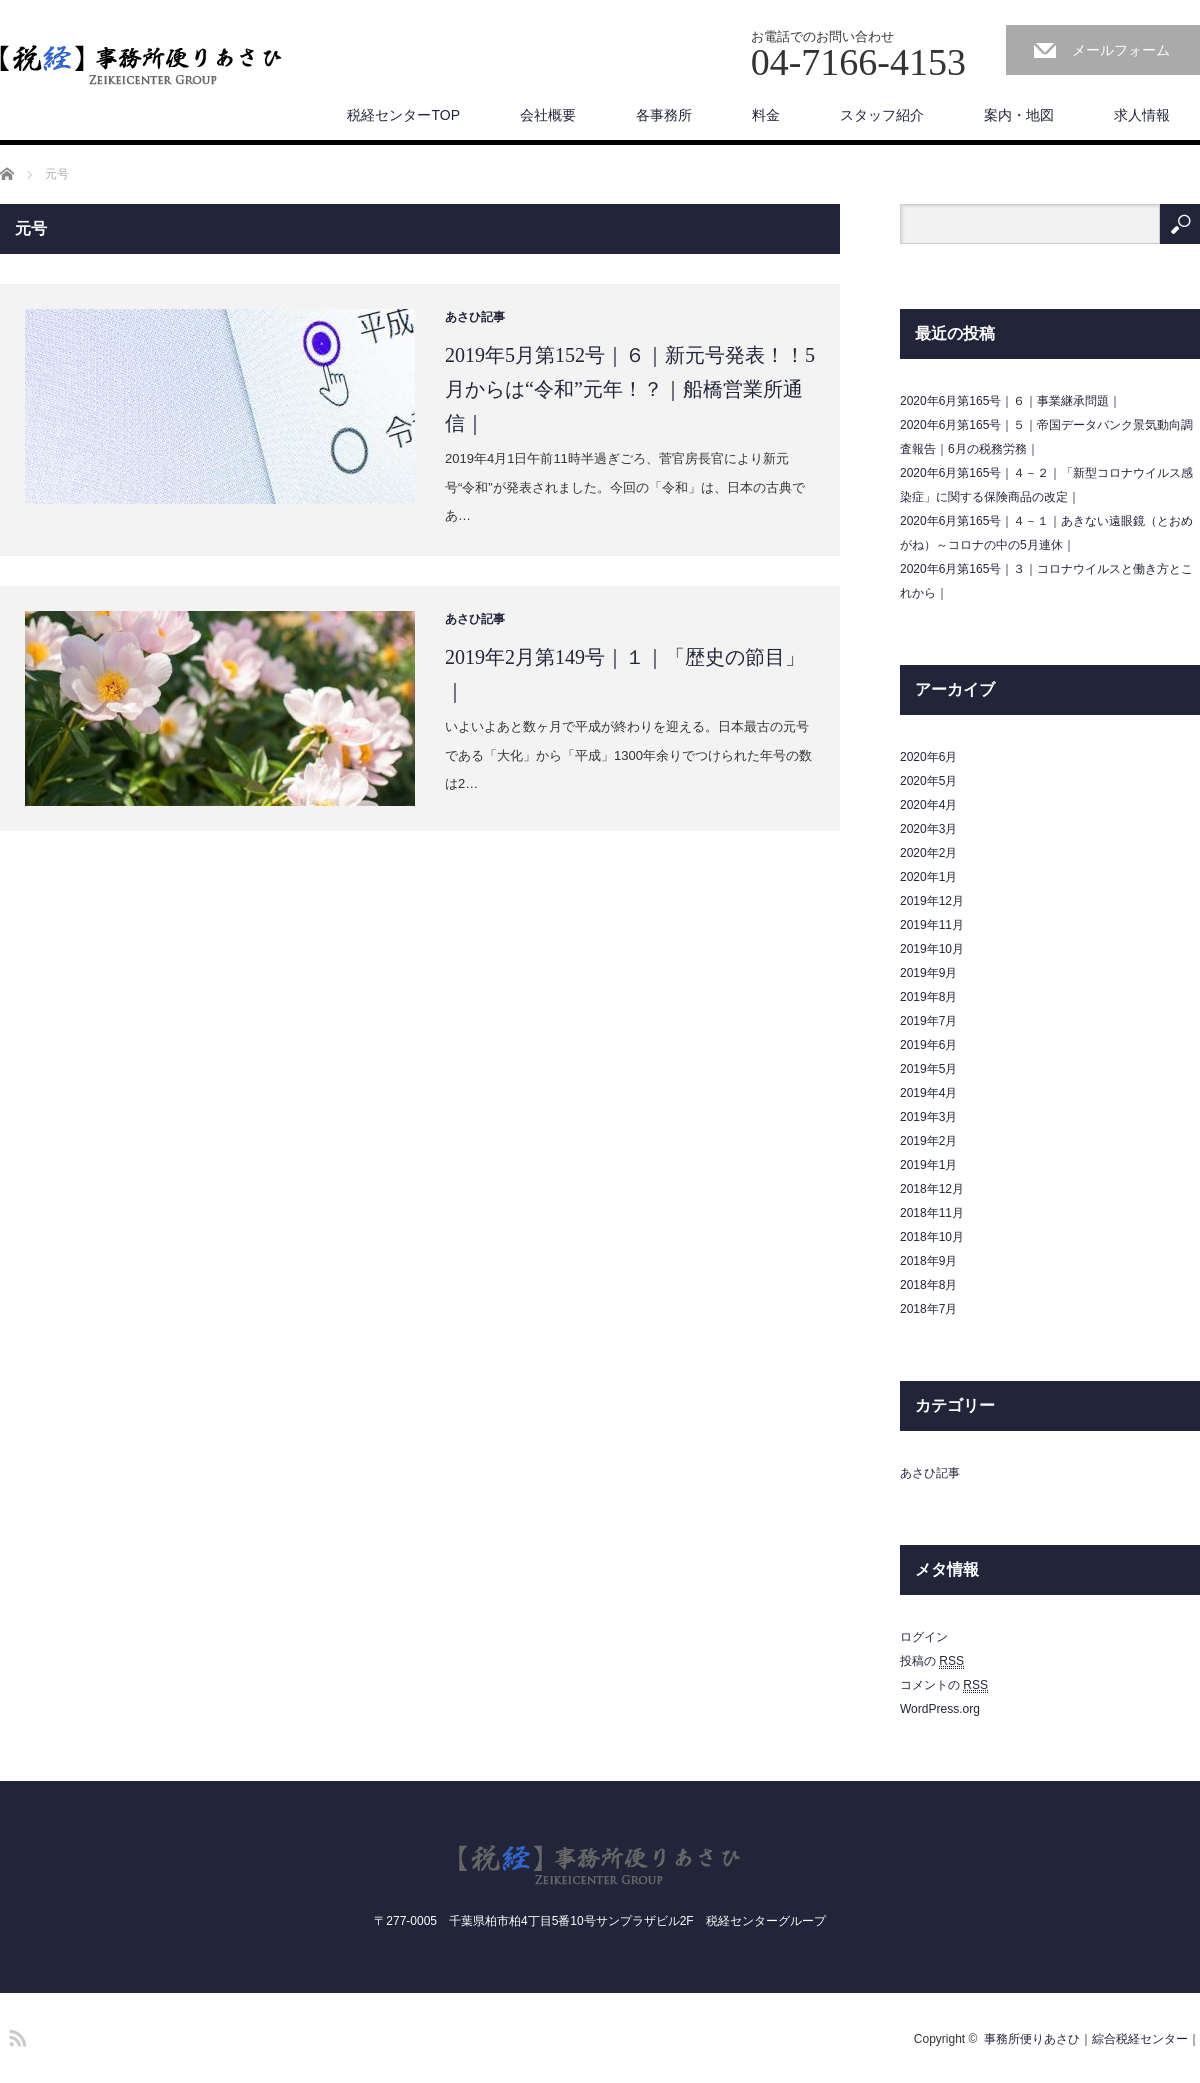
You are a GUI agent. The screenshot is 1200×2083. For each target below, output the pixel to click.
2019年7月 (928, 1021)
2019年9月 (928, 973)
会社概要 (548, 115)
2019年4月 (928, 1093)
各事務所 (664, 115)
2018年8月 (928, 1285)
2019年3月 (928, 1117)
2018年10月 (932, 1237)
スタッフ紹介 (882, 115)
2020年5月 (928, 781)
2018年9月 (928, 1261)
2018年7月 (928, 1309)
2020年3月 (928, 829)
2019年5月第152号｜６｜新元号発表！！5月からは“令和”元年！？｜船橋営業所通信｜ (630, 389)
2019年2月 (928, 1141)
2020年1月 (928, 877)
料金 (766, 115)
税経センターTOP (403, 115)
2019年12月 (932, 901)
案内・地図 (1019, 115)
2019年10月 (932, 949)
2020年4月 (928, 805)
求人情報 (1142, 115)
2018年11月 (932, 1213)
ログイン (924, 1637)
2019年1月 (928, 1165)
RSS (15, 2035)
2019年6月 (928, 1045)
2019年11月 (932, 925)
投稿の (932, 1661)
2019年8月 (928, 997)
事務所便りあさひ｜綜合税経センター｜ (1092, 2039)
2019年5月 (928, 1069)
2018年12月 (932, 1189)
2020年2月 (928, 853)
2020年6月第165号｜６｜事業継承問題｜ (1010, 401)
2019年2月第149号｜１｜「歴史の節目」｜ (625, 674)
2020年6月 (928, 757)
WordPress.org (940, 1709)
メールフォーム (1121, 50)
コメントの (944, 1685)
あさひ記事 (475, 317)
